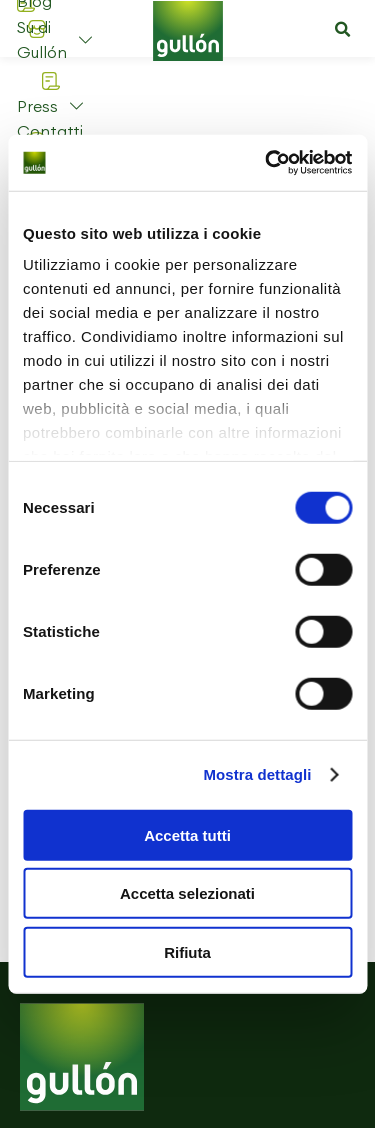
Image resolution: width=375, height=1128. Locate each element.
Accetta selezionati (187, 893)
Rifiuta (187, 951)
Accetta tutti (187, 834)
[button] (342, 30)
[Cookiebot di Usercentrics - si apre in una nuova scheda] (267, 163)
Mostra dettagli (257, 774)
